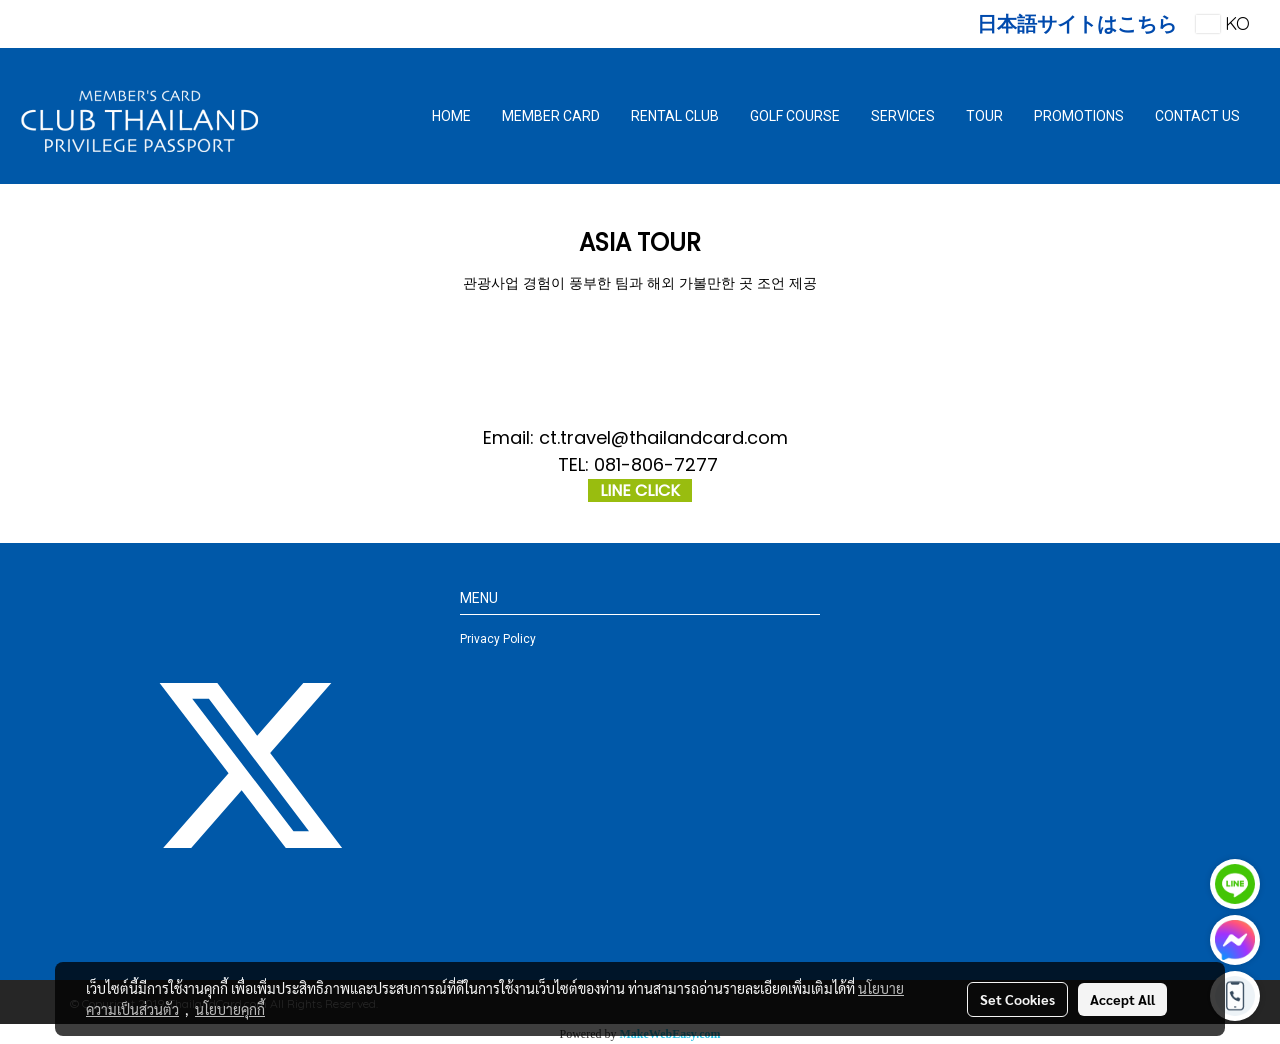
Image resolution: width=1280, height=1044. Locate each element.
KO (1223, 23)
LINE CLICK (640, 490)
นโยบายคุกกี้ (230, 1009)
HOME (451, 116)
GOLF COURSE (795, 116)
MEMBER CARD (551, 116)
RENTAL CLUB (675, 116)
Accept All (1122, 999)
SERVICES (903, 116)
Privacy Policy (498, 639)
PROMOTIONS (1079, 116)
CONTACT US (1197, 116)
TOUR (984, 116)
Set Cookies (1017, 999)
